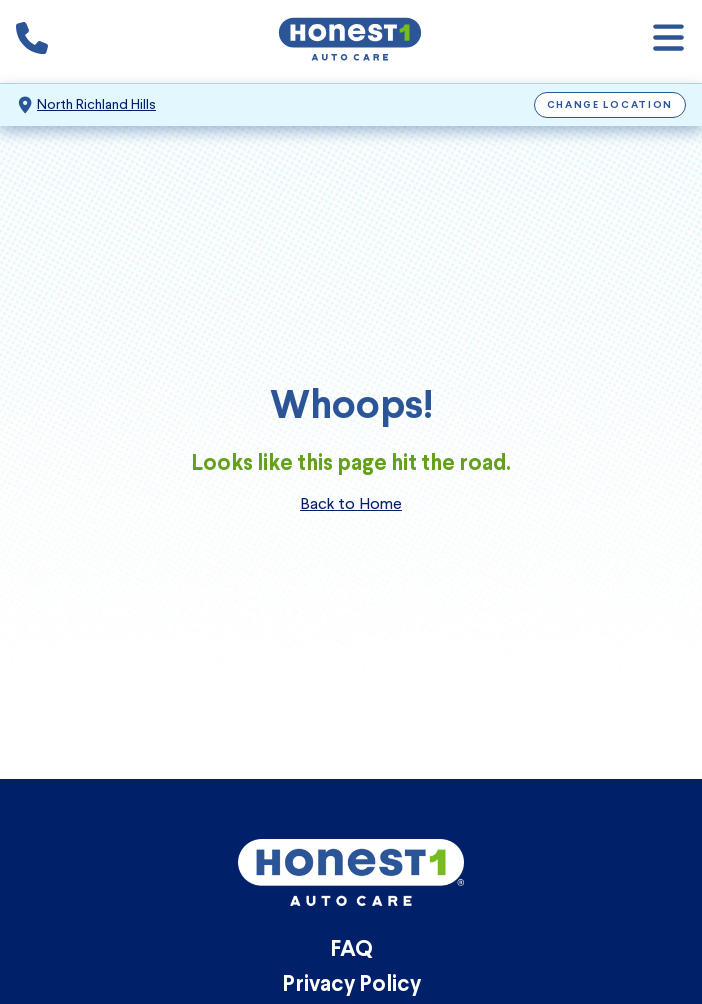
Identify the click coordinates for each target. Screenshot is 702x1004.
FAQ (351, 950)
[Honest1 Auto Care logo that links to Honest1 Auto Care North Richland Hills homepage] (350, 41)
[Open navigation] (668, 41)
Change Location (610, 105)
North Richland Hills (96, 104)
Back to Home (351, 503)
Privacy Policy (351, 985)
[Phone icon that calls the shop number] (32, 42)
